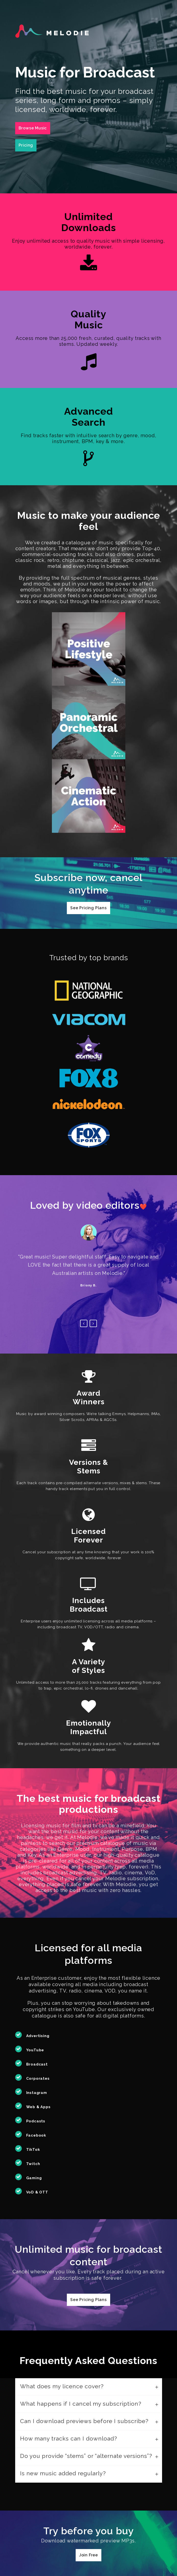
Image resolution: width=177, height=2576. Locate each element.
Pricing (26, 145)
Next (93, 1323)
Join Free (88, 2555)
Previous (83, 1323)
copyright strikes (43, 2009)
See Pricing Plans (88, 908)
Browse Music (33, 128)
